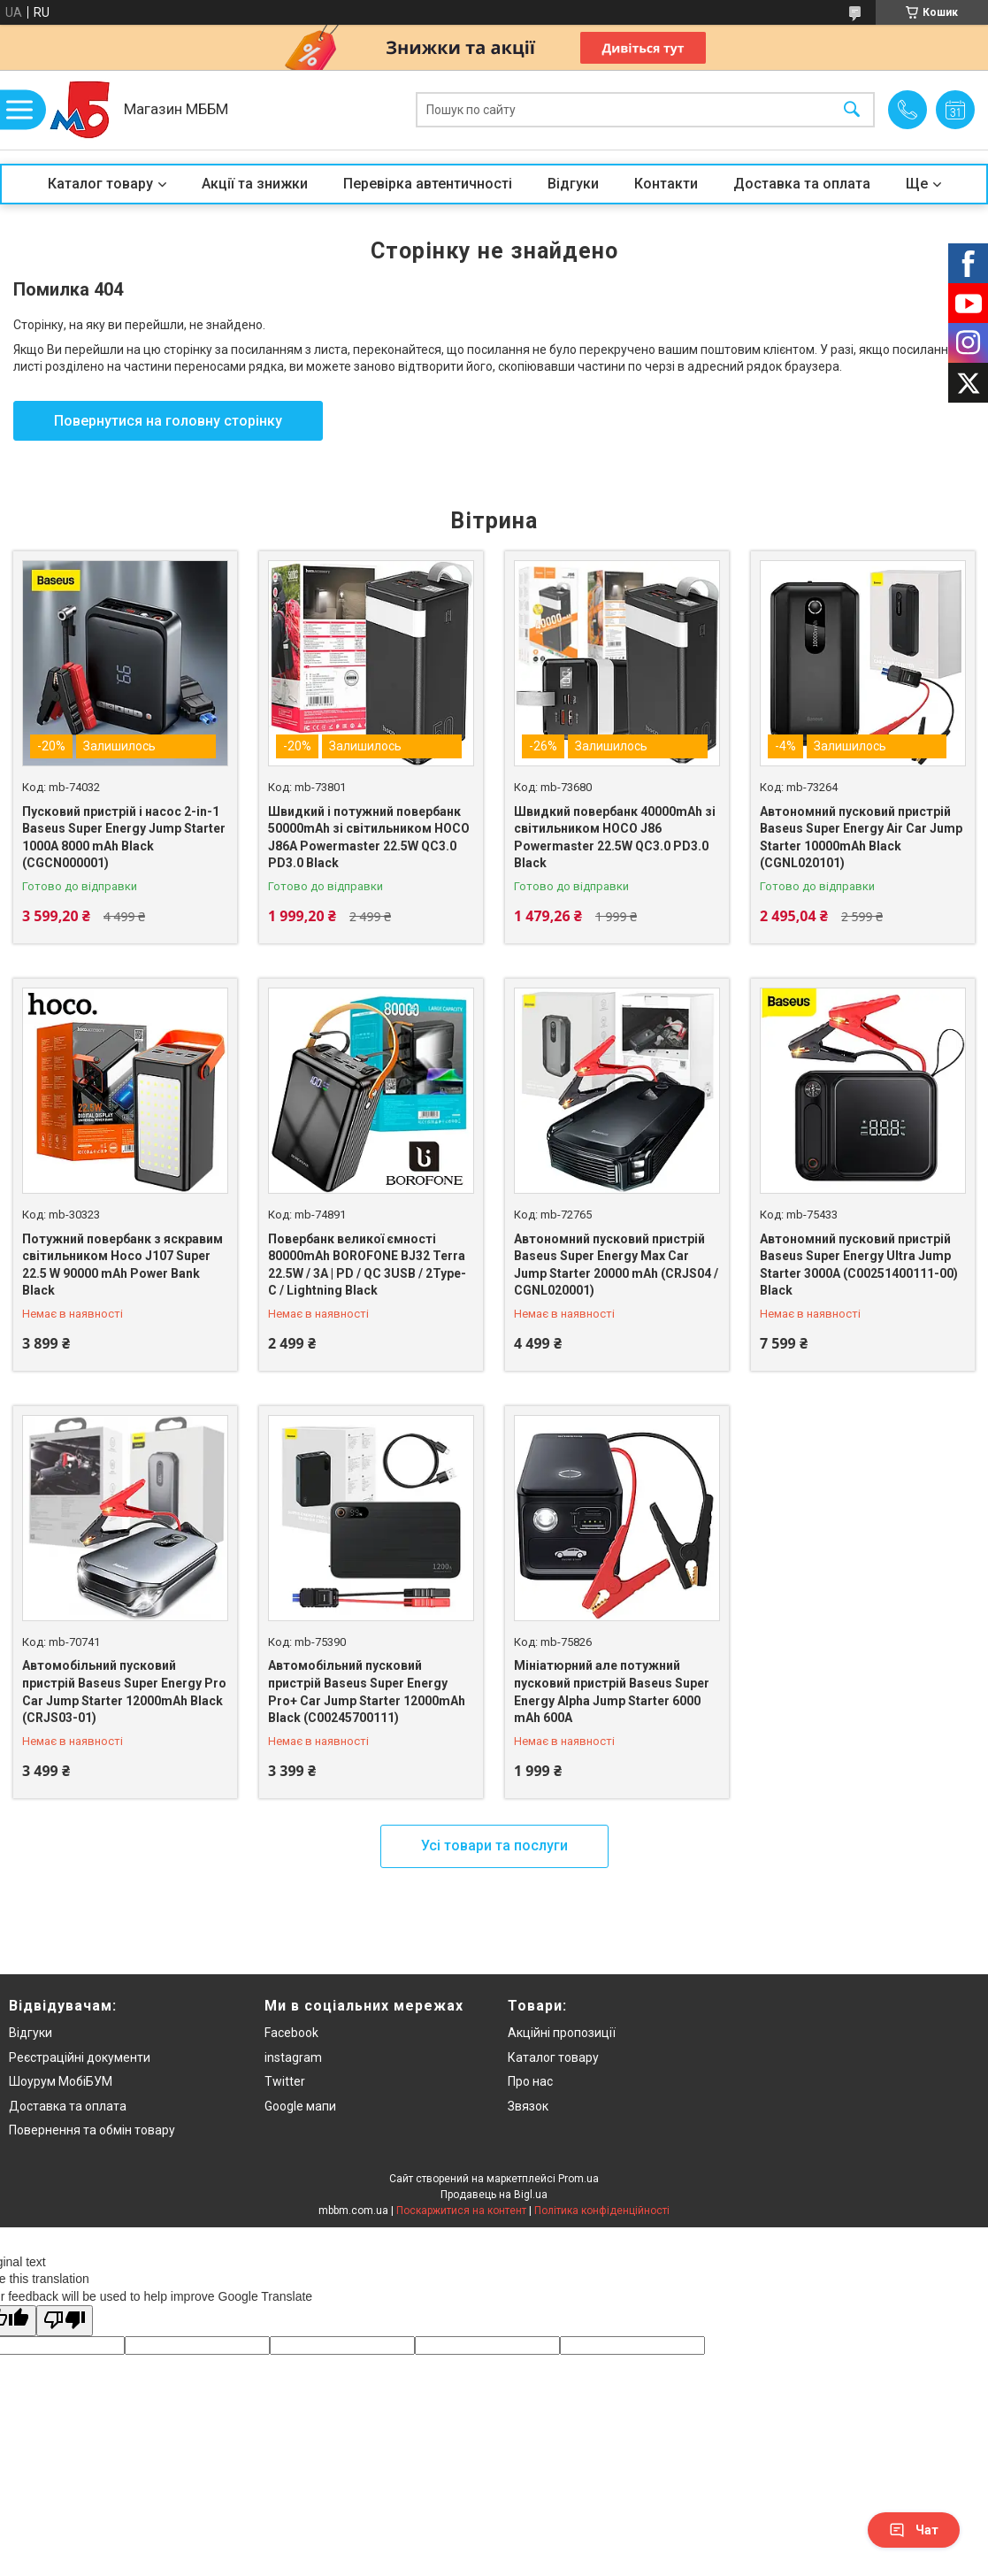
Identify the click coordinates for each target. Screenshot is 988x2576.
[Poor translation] (64, 2320)
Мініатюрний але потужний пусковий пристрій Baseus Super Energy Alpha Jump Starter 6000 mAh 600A (611, 1691)
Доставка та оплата (801, 183)
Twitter (284, 2081)
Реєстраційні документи (79, 2057)
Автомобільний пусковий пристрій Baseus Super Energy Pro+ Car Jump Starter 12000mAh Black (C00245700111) (366, 1691)
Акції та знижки (255, 183)
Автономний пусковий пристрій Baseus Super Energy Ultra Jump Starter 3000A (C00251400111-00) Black (859, 1265)
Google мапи (300, 2106)
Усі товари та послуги (494, 1845)
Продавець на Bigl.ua (494, 2194)
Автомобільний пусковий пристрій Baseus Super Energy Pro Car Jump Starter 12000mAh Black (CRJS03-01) (124, 1691)
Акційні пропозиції (562, 2033)
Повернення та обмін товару (92, 2130)
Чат (913, 2530)
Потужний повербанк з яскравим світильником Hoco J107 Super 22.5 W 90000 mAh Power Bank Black (122, 1265)
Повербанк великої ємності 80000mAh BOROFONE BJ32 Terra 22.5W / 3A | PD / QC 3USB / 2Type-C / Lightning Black (367, 1265)
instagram (293, 2057)
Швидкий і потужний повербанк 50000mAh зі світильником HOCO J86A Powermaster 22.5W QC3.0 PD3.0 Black (369, 837)
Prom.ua (578, 2178)
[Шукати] (852, 110)
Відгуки (573, 183)
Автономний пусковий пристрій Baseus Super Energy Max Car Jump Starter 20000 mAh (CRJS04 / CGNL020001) (616, 1265)
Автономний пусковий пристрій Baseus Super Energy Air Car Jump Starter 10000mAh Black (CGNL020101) (861, 837)
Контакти (666, 183)
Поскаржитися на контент (461, 2210)
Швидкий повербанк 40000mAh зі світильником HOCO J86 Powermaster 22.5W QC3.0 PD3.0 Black (615, 837)
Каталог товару (100, 183)
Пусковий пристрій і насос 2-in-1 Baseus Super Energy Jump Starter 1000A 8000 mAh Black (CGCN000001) (124, 837)
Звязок (528, 2106)
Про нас (530, 2081)
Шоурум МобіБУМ (60, 2081)
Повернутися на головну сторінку (168, 420)
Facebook (291, 2033)
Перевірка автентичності (427, 183)
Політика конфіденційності (602, 2210)
